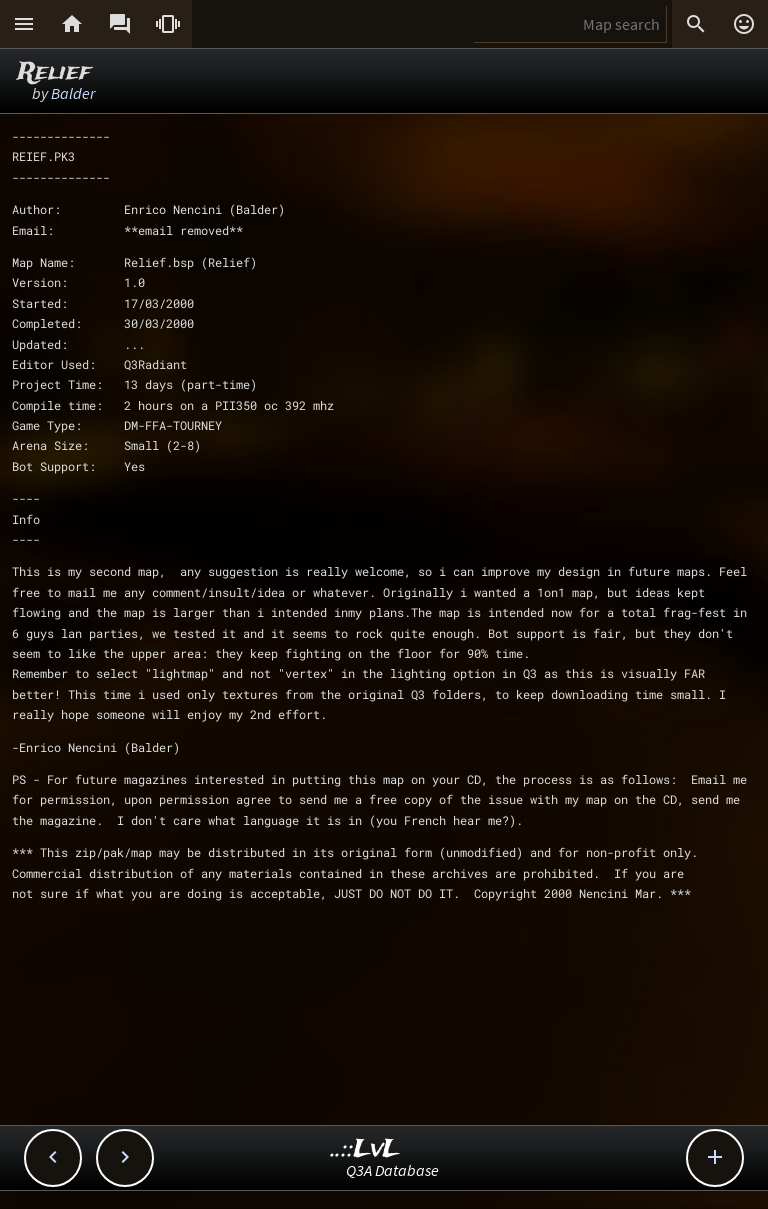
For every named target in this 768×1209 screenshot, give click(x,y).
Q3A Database (392, 1170)
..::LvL (365, 1149)
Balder (73, 93)
